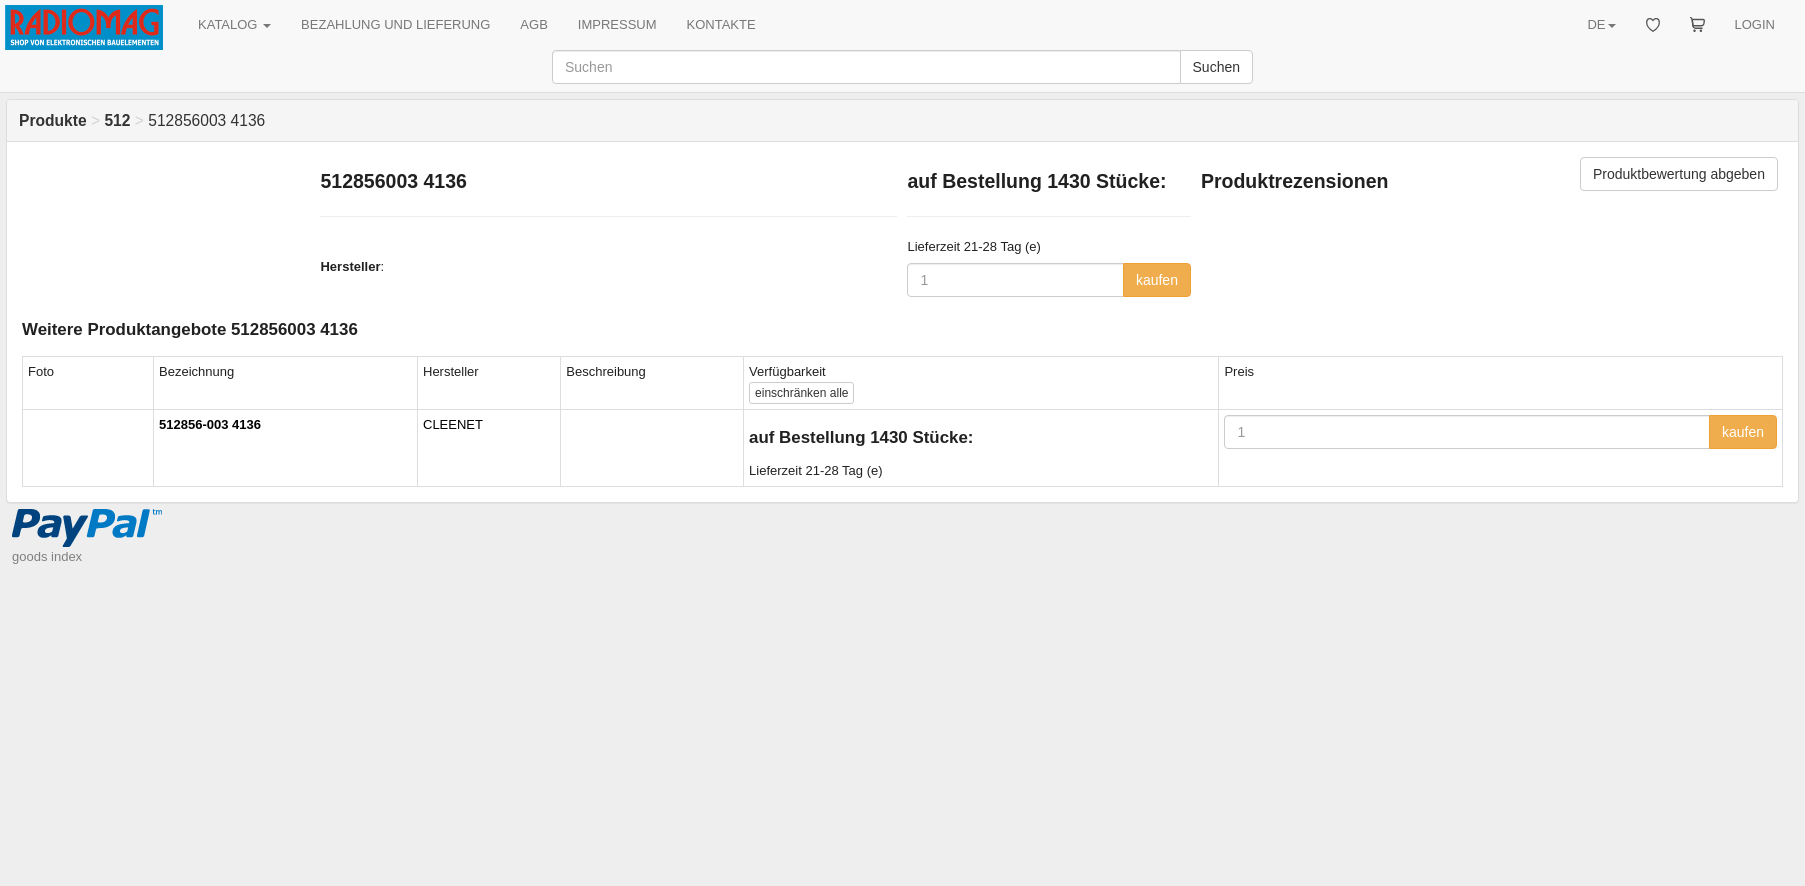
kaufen (1157, 280)
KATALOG (234, 24)
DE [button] (1601, 24)
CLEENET (453, 424)
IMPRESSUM (617, 24)
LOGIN (1755, 24)
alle (801, 393)
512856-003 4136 (210, 424)
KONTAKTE (721, 24)
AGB (533, 24)
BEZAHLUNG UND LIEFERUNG (395, 24)
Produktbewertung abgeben (1679, 174)
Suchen (1216, 67)
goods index (47, 556)
